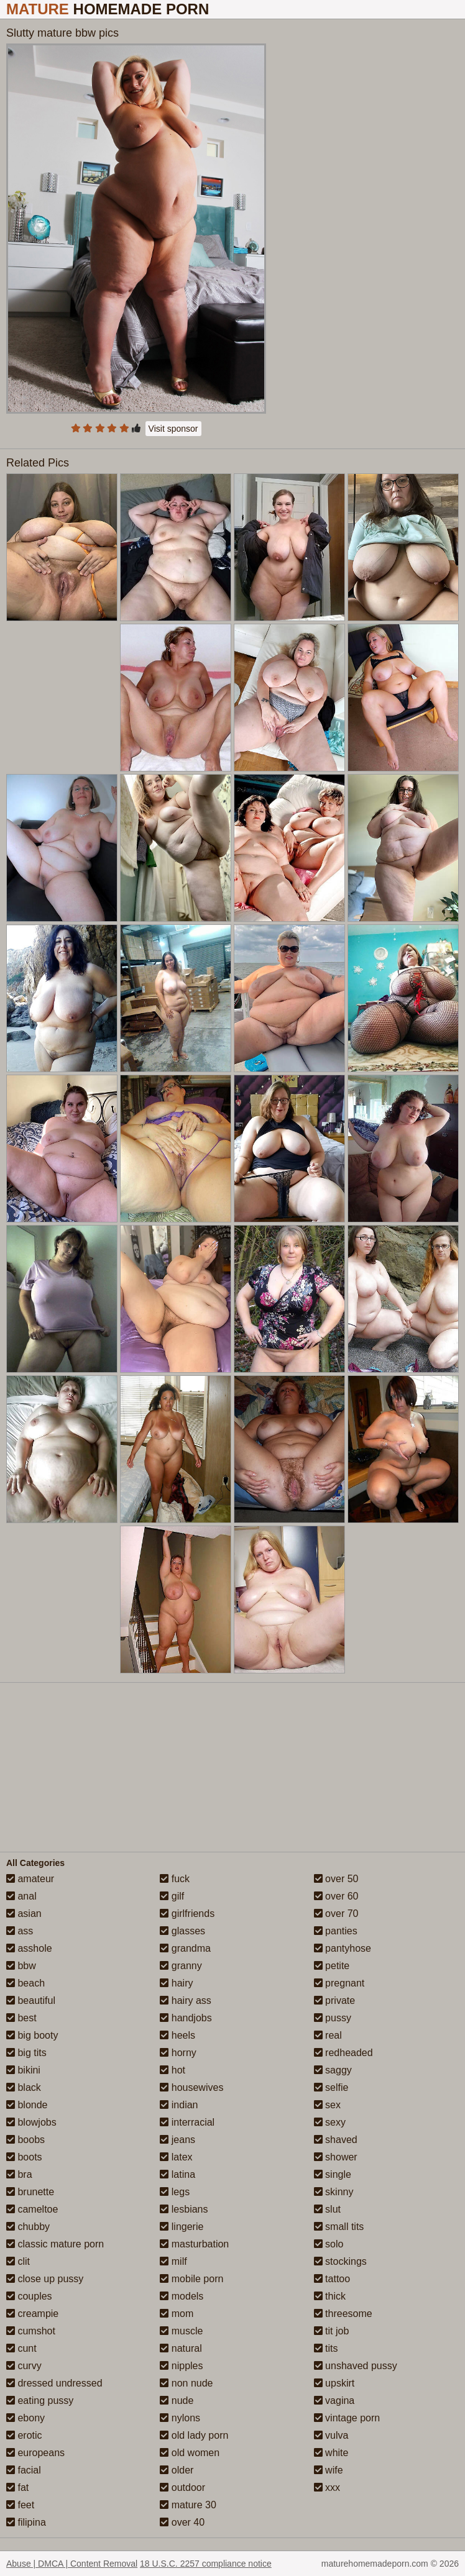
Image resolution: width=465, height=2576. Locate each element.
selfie (331, 2087)
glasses (182, 1931)
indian (179, 2105)
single (332, 2174)
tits (326, 2348)
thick (330, 2296)
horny (178, 2052)
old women (189, 2452)
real (328, 2035)
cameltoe (32, 2209)
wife (328, 2470)
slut (327, 2209)
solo (329, 2244)
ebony (25, 2418)
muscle (181, 2331)
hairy (176, 1983)
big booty (32, 2035)
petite (332, 1965)
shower (335, 2157)
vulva (331, 2435)
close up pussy (44, 2278)
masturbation (194, 2244)
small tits (339, 2226)
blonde (27, 2105)
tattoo (332, 2278)
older (176, 2470)
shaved (335, 2139)
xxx (327, 2487)
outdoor (182, 2487)
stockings (340, 2261)
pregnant (339, 1983)
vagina (334, 2400)
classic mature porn (55, 2244)
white (331, 2452)
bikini (23, 2070)
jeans (177, 2139)
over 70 (336, 1913)
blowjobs (31, 2122)
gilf (172, 1896)
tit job (331, 2331)
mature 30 (188, 2505)
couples (29, 2296)
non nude (186, 2383)
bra (19, 2174)
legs (175, 2192)
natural (180, 2348)
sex (327, 2105)
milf (173, 2261)
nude (176, 2400)
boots (24, 2157)
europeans (35, 2452)
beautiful (30, 2000)
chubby (28, 2226)
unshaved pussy (355, 2365)
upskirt (334, 2383)
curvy (24, 2365)
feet (20, 2505)
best (21, 2018)
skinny (334, 2192)
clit (18, 2261)
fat (17, 2487)
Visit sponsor (173, 429)
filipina (26, 2522)
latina (177, 2174)
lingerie (181, 2226)
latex (176, 2157)
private (334, 2000)
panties (335, 1931)
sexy (330, 2122)
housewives (191, 2087)
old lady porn (194, 2435)
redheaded (343, 2052)
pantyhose (342, 1948)
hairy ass (185, 2000)
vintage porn (347, 2418)
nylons (180, 2418)
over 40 (182, 2522)
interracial (187, 2122)
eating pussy (39, 2400)
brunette (30, 2192)
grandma (185, 1948)
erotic (24, 2435)
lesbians (184, 2209)
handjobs (185, 2018)
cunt (21, 2348)
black (23, 2087)
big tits (26, 2052)
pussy (332, 2018)
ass (19, 1931)
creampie (32, 2313)
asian (24, 1913)
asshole (29, 1948)
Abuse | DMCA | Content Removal (71, 2564)
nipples (181, 2365)
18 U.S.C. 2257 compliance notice (206, 2564)
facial (23, 2470)
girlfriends (187, 1913)
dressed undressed (54, 2383)
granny (180, 1965)
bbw (21, 1965)
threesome (343, 2313)
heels (177, 2035)
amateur (30, 1878)
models (181, 2296)
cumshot (30, 2331)
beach (25, 1983)
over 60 (336, 1896)
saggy (333, 2070)
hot (172, 2070)
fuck (175, 1878)
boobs (25, 2139)
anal (21, 1896)
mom (176, 2313)
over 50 (336, 1878)
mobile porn (191, 2278)
